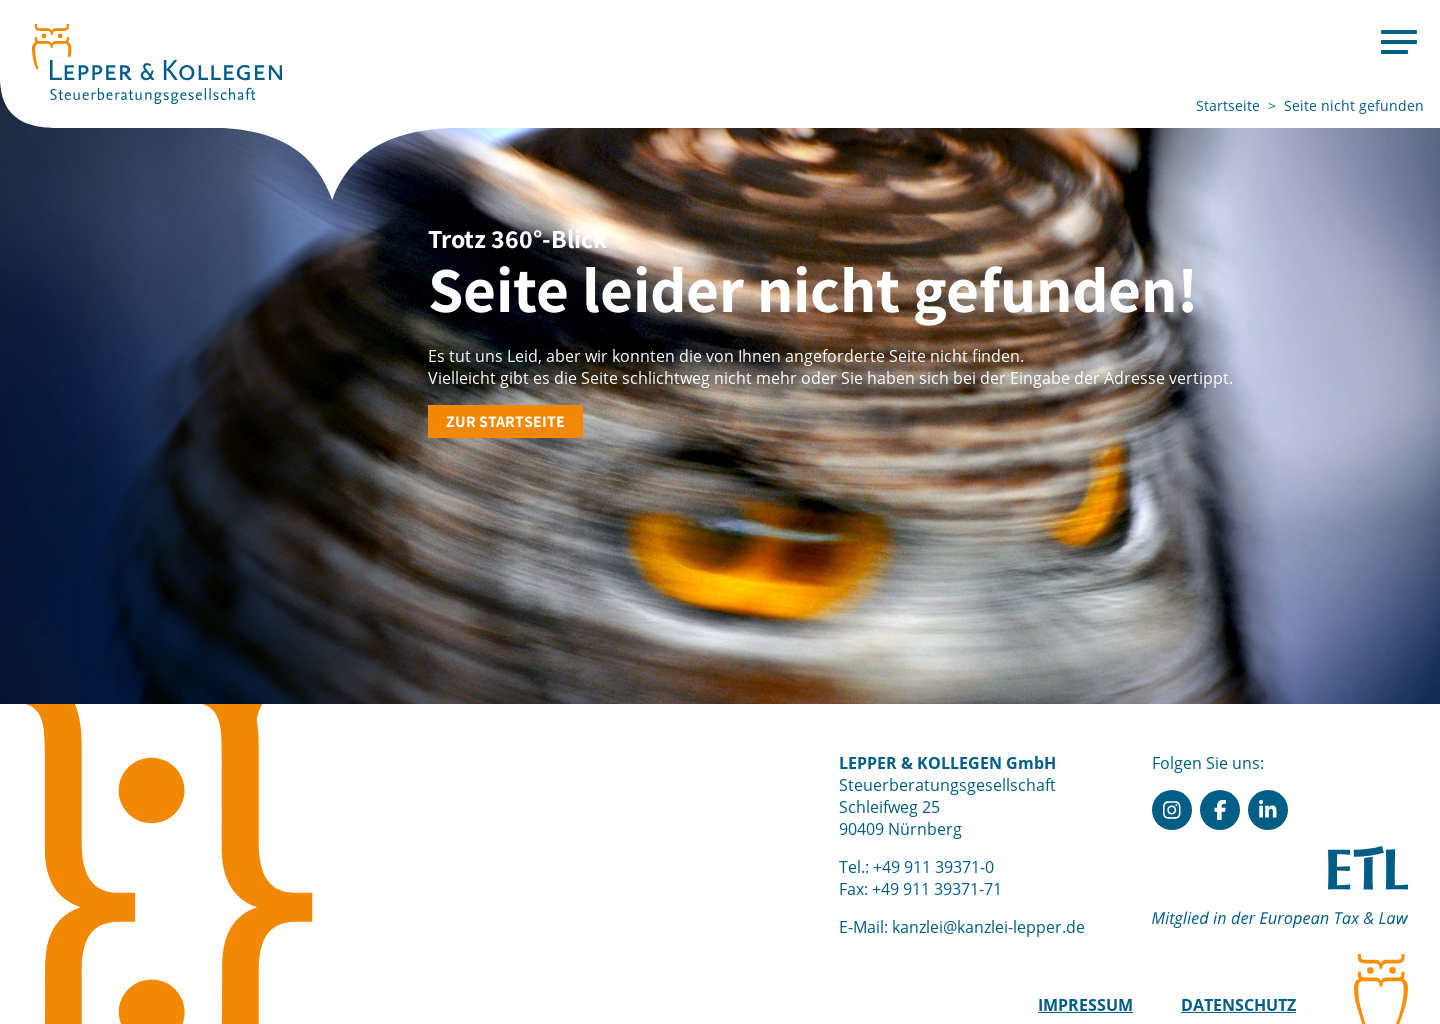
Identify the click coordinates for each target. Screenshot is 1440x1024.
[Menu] (1399, 41)
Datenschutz (1238, 1005)
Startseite (1228, 105)
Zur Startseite (505, 421)
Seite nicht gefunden (1354, 105)
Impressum (1085, 1005)
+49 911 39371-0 (933, 867)
